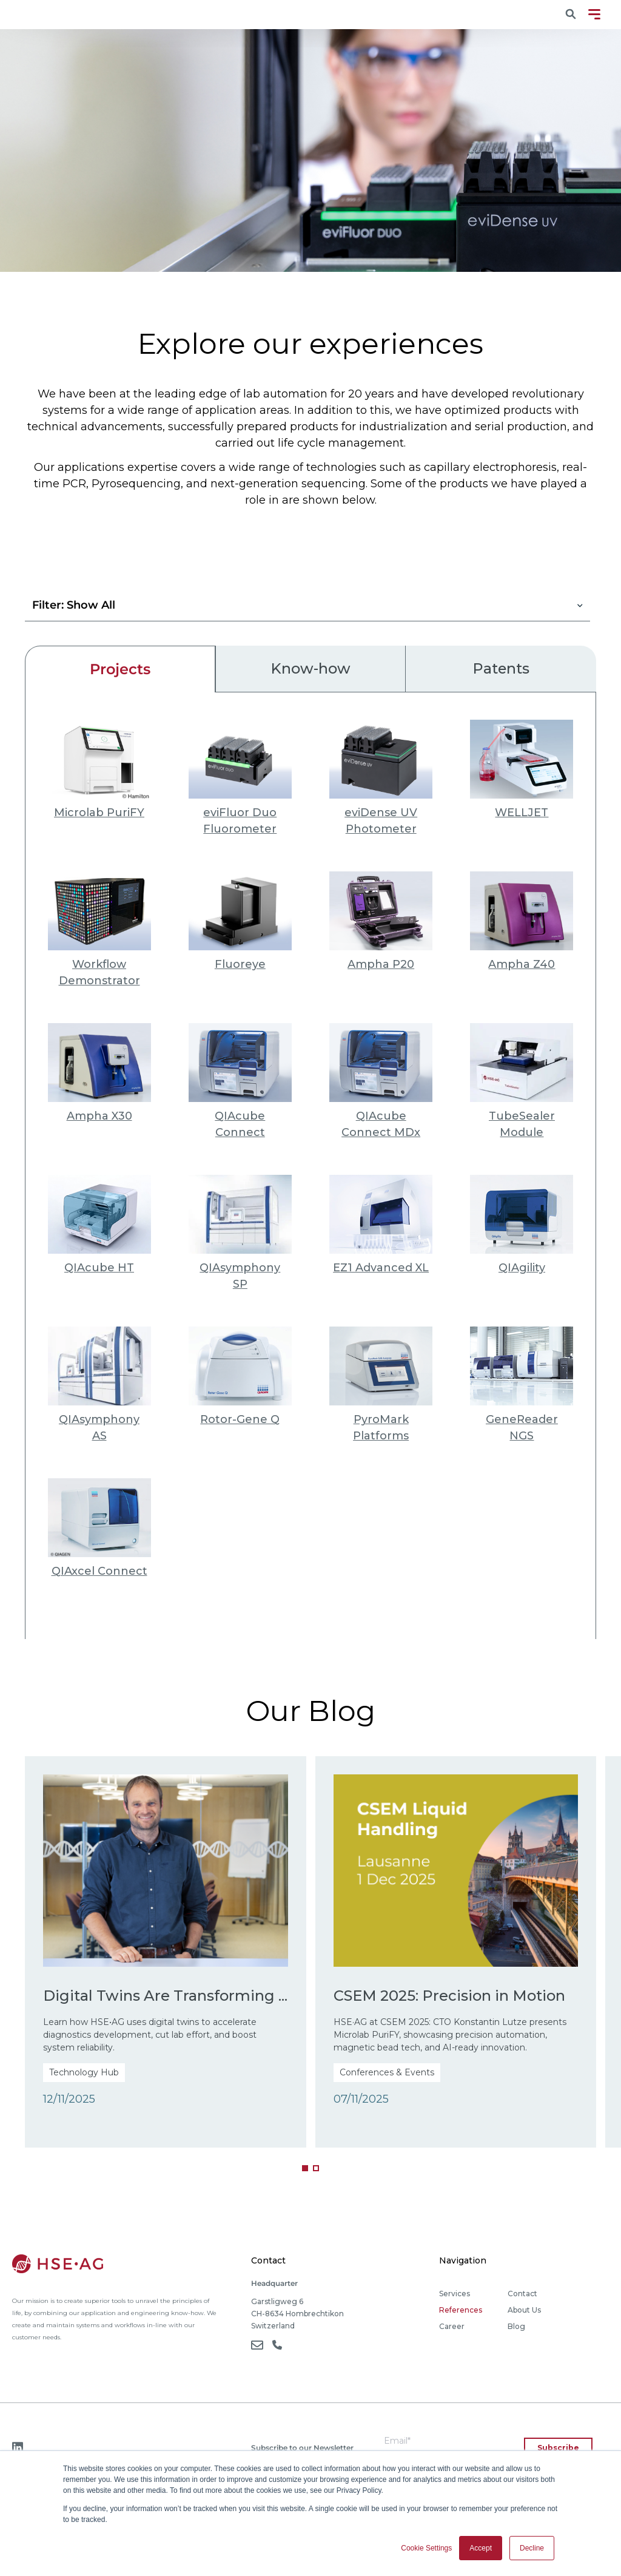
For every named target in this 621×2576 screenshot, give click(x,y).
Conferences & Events (387, 2076)
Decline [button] (532, 2548)
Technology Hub (84, 2098)
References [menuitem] (460, 2314)
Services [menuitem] (454, 2298)
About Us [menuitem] (524, 2314)
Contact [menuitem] (522, 2298)
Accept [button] (480, 2548)
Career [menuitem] (452, 2331)
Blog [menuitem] (516, 2331)
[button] (305, 2172)
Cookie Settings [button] (426, 2548)
